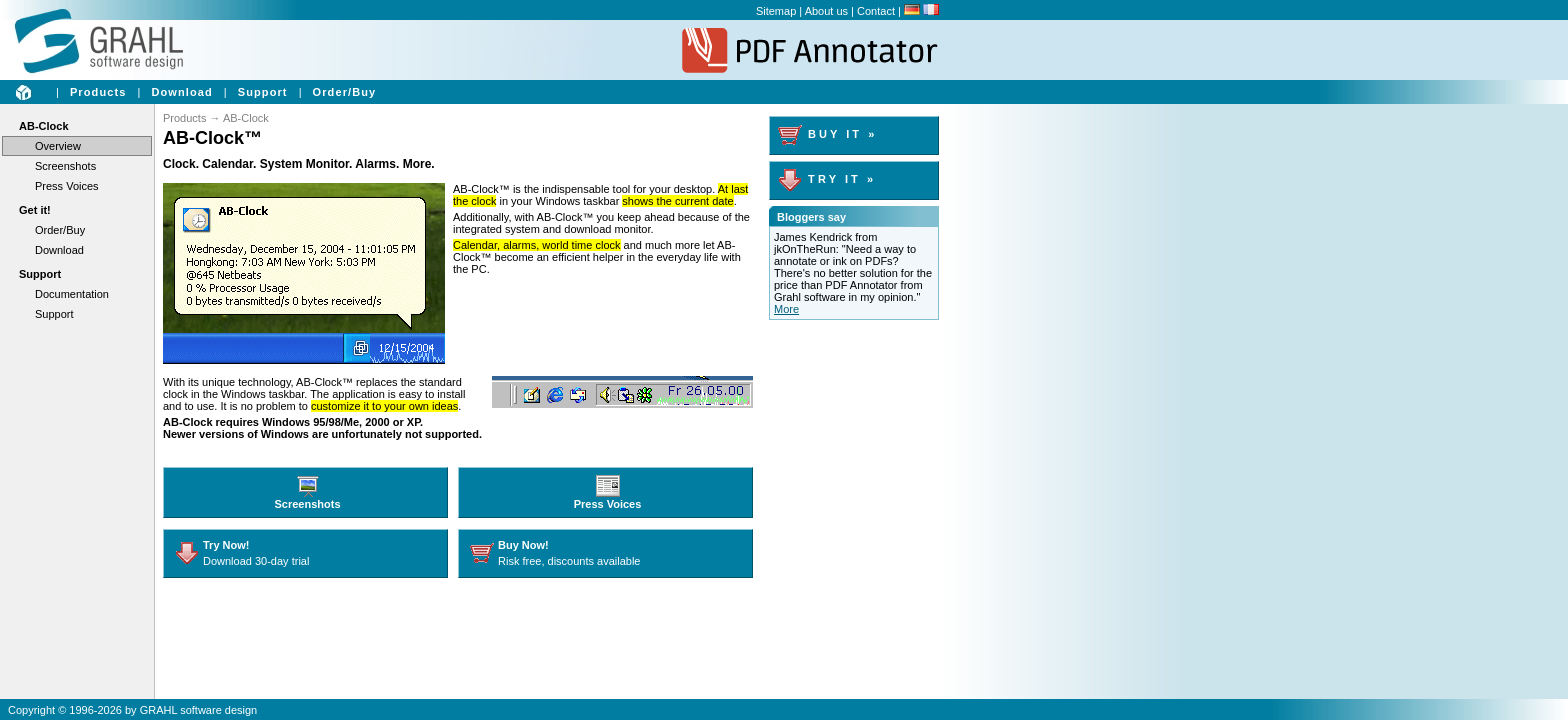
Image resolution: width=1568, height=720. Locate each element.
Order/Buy (345, 92)
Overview (58, 146)
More (786, 309)
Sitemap (776, 11)
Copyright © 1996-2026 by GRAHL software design (132, 710)
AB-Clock (44, 126)
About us (826, 11)
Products (98, 92)
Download (181, 92)
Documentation (72, 294)
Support (263, 92)
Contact (876, 11)
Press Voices (67, 186)
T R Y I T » (825, 179)
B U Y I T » (826, 134)
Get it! (35, 210)
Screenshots (65, 166)
